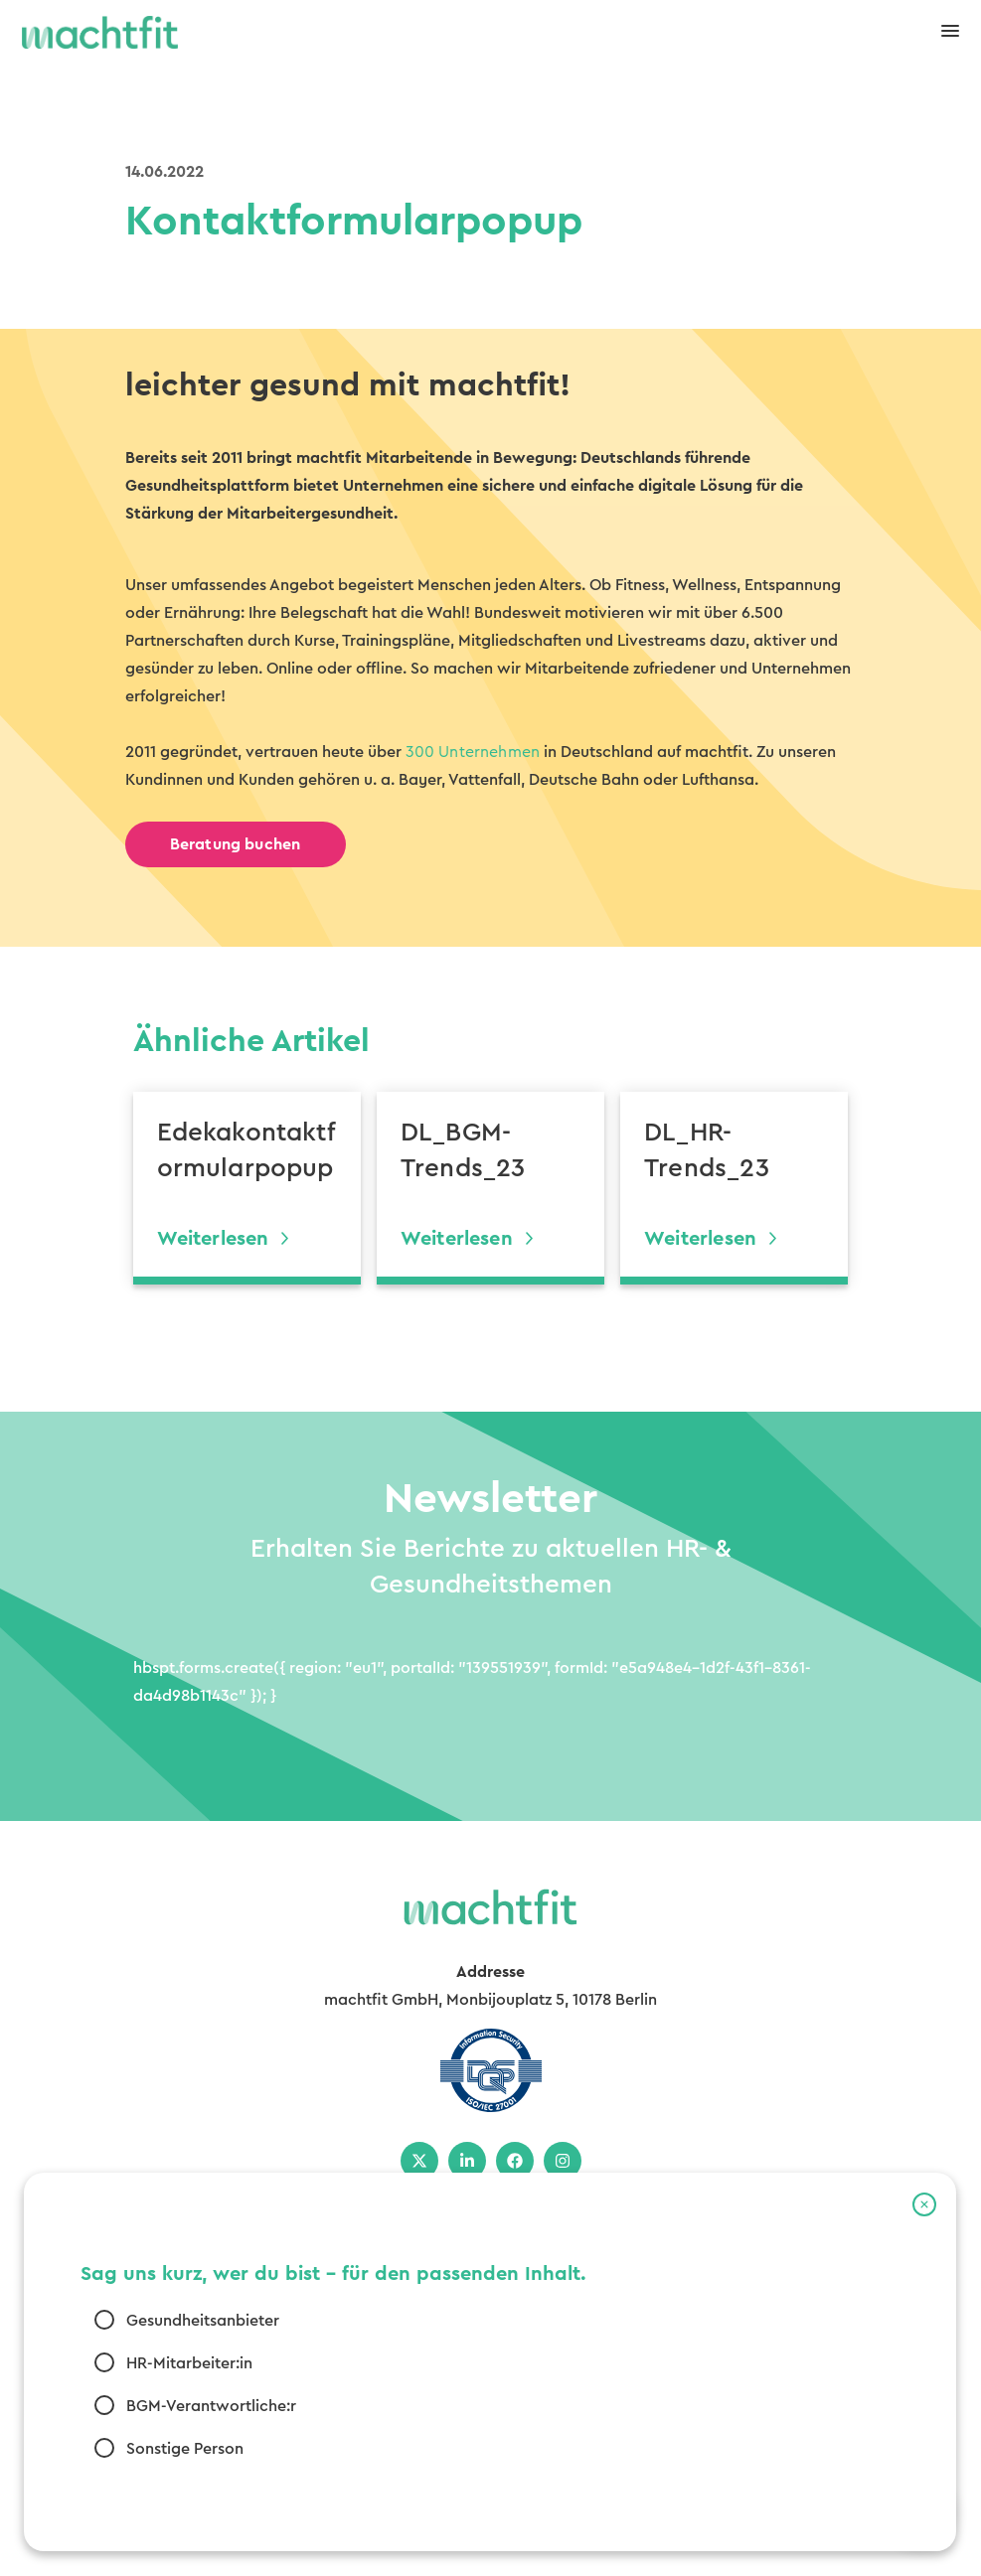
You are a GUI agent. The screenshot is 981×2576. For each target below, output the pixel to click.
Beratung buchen (235, 844)
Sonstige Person (185, 2449)
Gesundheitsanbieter (202, 2321)
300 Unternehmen (473, 752)
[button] (924, 2204)
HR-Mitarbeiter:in (189, 2363)
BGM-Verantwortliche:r (211, 2406)
